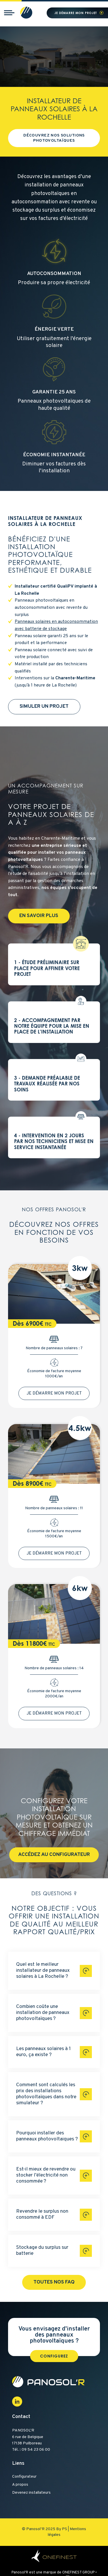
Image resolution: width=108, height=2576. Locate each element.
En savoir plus (38, 916)
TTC (48, 1324)
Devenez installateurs (31, 2492)
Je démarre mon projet (75, 13)
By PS (61, 2529)
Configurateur (24, 2476)
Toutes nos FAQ (54, 2282)
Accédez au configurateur (54, 1855)
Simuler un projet (44, 706)
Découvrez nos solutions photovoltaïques (54, 138)
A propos (20, 2484)
